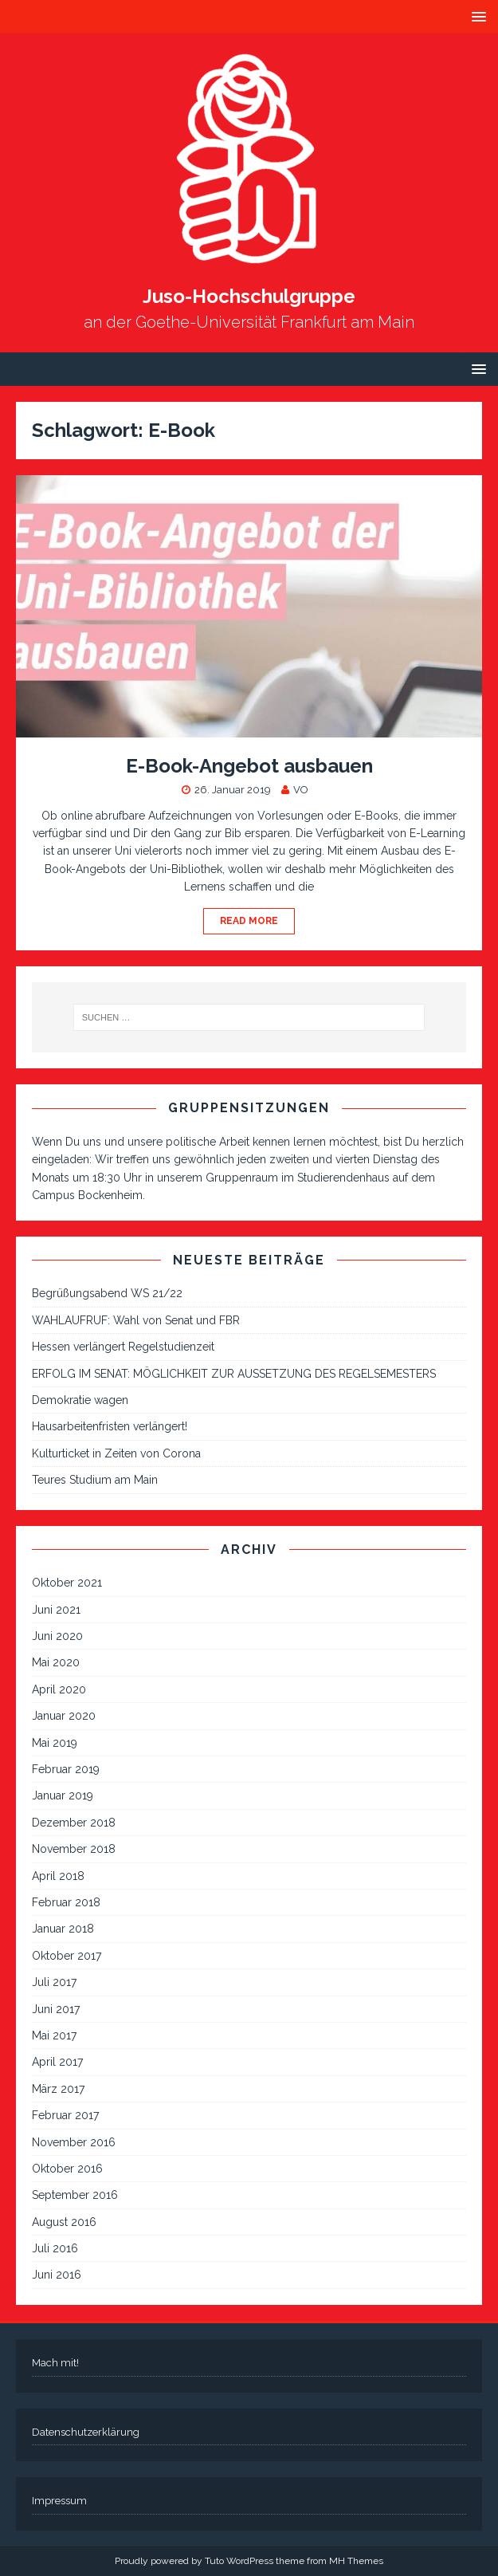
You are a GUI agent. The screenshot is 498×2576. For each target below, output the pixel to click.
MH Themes (356, 2560)
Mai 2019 (54, 1742)
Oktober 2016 (67, 2168)
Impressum (59, 2501)
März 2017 (58, 2088)
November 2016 (74, 2142)
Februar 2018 (66, 1902)
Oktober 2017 (66, 1955)
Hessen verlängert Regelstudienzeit (123, 1346)
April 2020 (59, 1689)
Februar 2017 (65, 2115)
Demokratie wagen (80, 1400)
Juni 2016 (56, 2274)
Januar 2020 (64, 1715)
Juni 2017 (56, 2009)
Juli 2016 (55, 2248)
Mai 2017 (54, 2035)
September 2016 (75, 2195)
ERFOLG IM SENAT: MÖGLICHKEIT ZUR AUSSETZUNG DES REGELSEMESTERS (234, 1373)
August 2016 (64, 2222)
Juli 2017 (54, 1982)
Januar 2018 (63, 1928)
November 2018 (74, 1849)
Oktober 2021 (67, 1582)
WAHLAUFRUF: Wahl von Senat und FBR (136, 1320)
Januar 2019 (62, 1795)
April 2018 (58, 1876)
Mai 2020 (56, 1662)
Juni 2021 (56, 1609)
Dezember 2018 (74, 1822)
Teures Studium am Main (95, 1479)
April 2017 (57, 2061)
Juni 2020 (57, 1636)
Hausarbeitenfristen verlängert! (109, 1426)
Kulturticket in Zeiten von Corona (116, 1453)
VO (300, 790)
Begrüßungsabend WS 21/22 (107, 1293)
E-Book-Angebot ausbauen (249, 765)
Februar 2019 (66, 1769)
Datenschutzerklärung (85, 2432)
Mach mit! (55, 2363)
